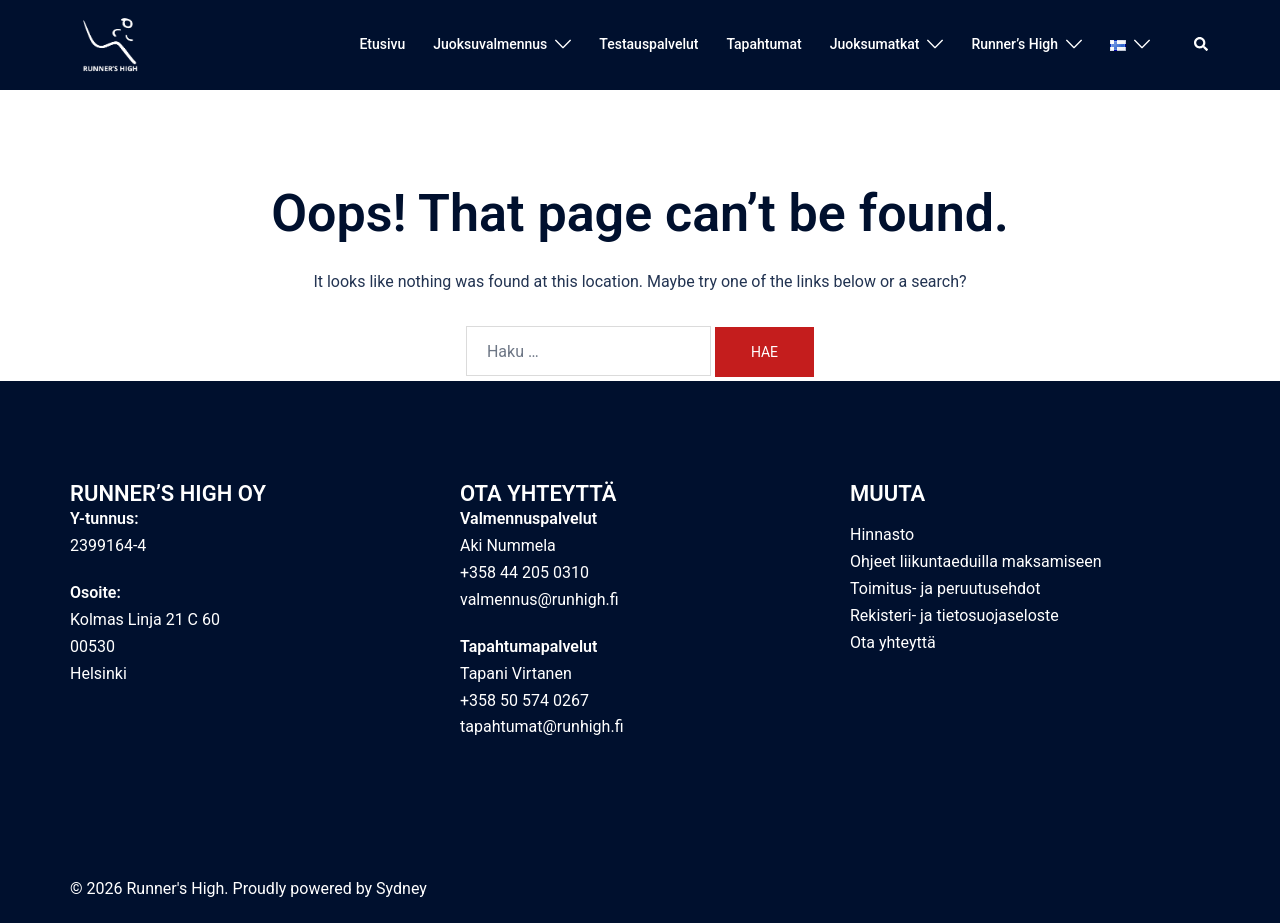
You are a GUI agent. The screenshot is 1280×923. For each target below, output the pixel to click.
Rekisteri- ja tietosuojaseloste (954, 615)
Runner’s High (1014, 44)
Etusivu (382, 44)
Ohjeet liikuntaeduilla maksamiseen (976, 561)
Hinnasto (882, 534)
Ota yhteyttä (893, 642)
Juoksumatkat (875, 44)
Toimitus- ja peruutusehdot (945, 588)
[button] (1202, 45)
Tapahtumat (763, 44)
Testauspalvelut (648, 44)
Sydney (401, 888)
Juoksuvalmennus (490, 44)
